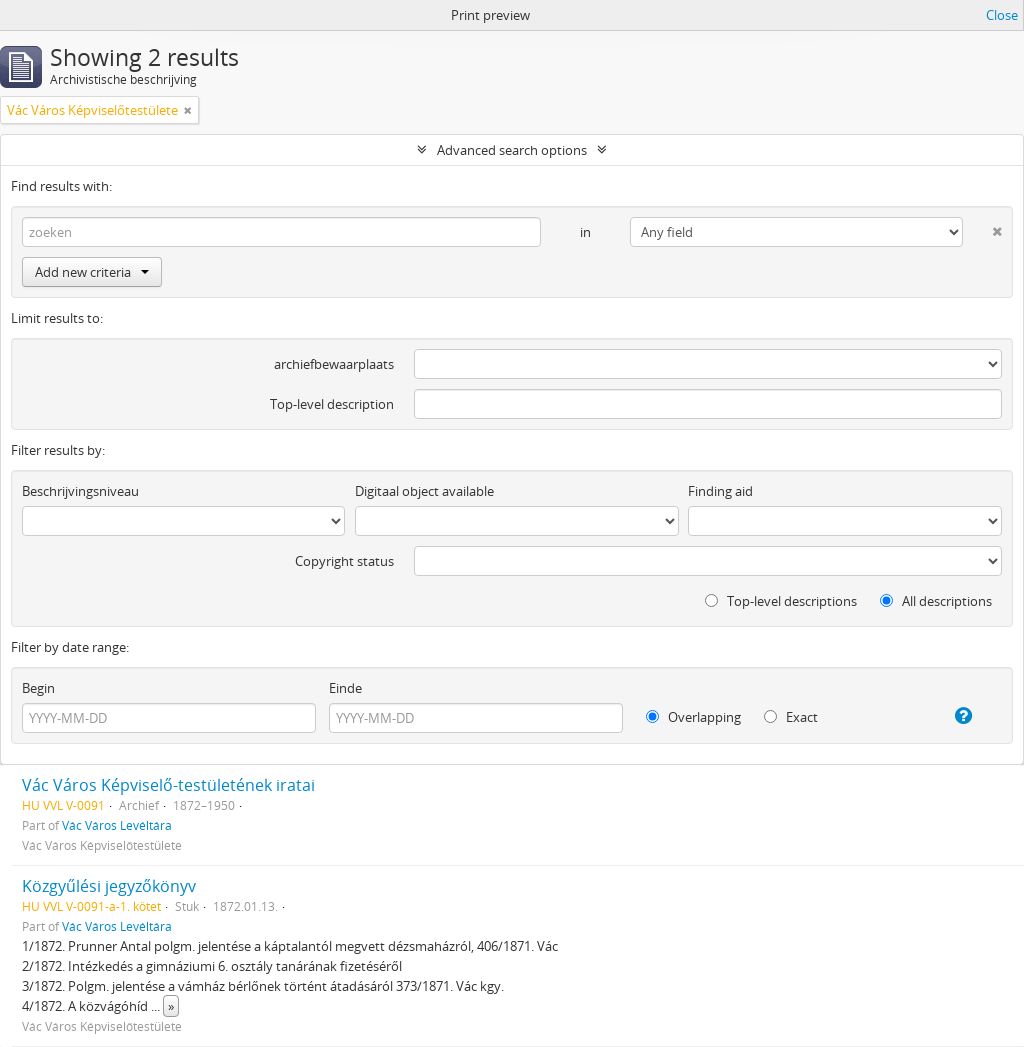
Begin (38, 688)
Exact (791, 717)
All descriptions (936, 601)
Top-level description (332, 404)
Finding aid (720, 491)
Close (1002, 15)
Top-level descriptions (781, 601)
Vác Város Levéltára (117, 825)
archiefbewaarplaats (334, 364)
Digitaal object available (424, 491)
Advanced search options (512, 150)
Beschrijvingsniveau (80, 491)
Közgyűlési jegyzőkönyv (109, 886)
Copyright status (344, 561)
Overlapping (693, 717)
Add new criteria (92, 272)
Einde (345, 688)
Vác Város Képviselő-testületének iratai (168, 785)
